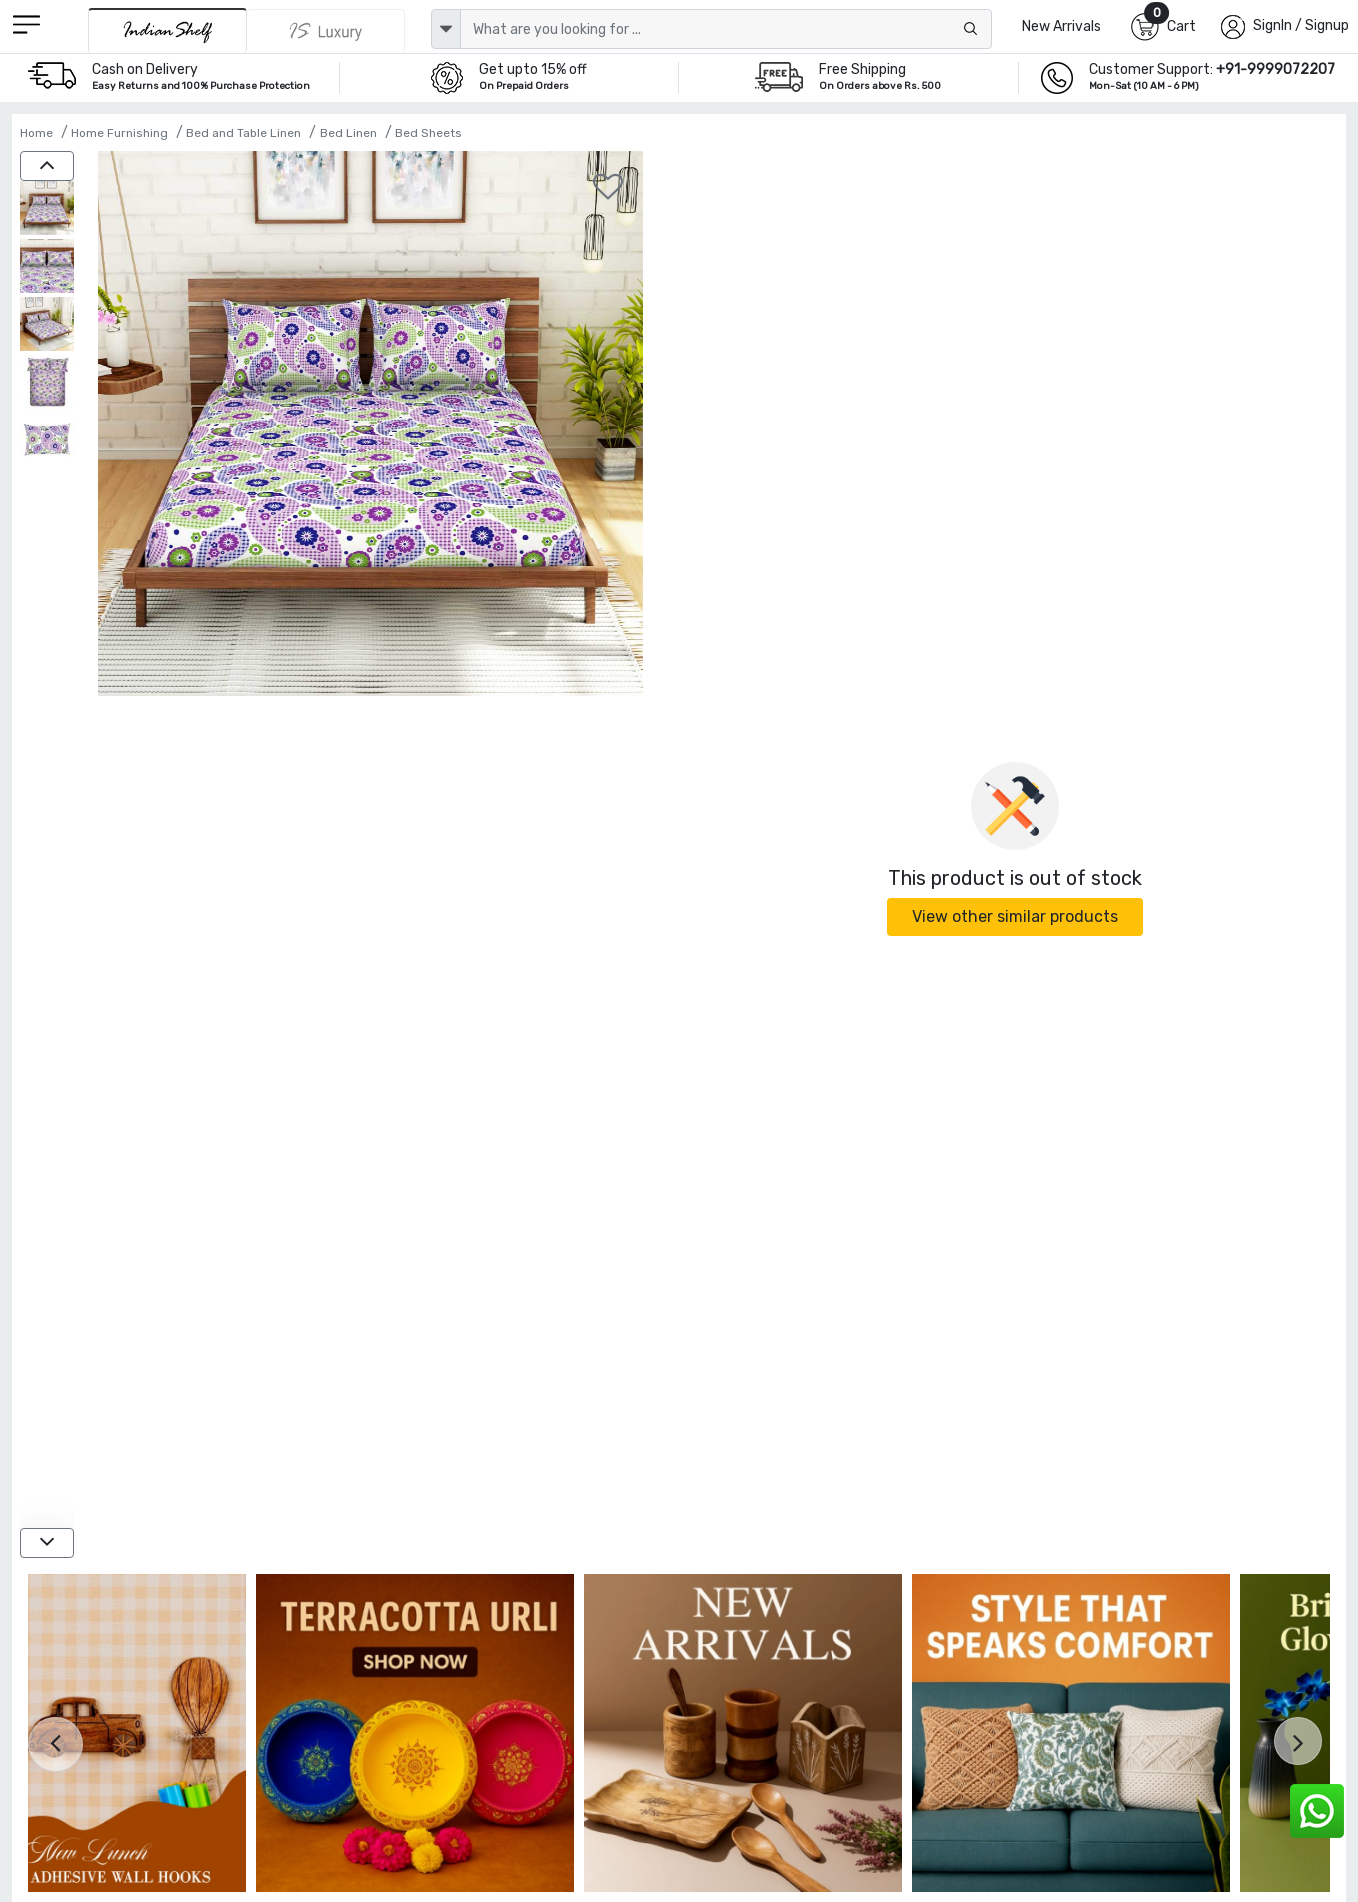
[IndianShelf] (167, 30)
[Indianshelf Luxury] (326, 31)
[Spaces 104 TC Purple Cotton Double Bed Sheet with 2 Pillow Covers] (47, 210)
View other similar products (1015, 916)
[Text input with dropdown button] (726, 29)
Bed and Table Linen (243, 133)
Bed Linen (348, 133)
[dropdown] (446, 29)
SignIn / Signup (1301, 25)
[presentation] (55, 1744)
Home (36, 133)
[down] (47, 1543)
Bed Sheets (428, 133)
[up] (47, 166)
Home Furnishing (119, 133)
